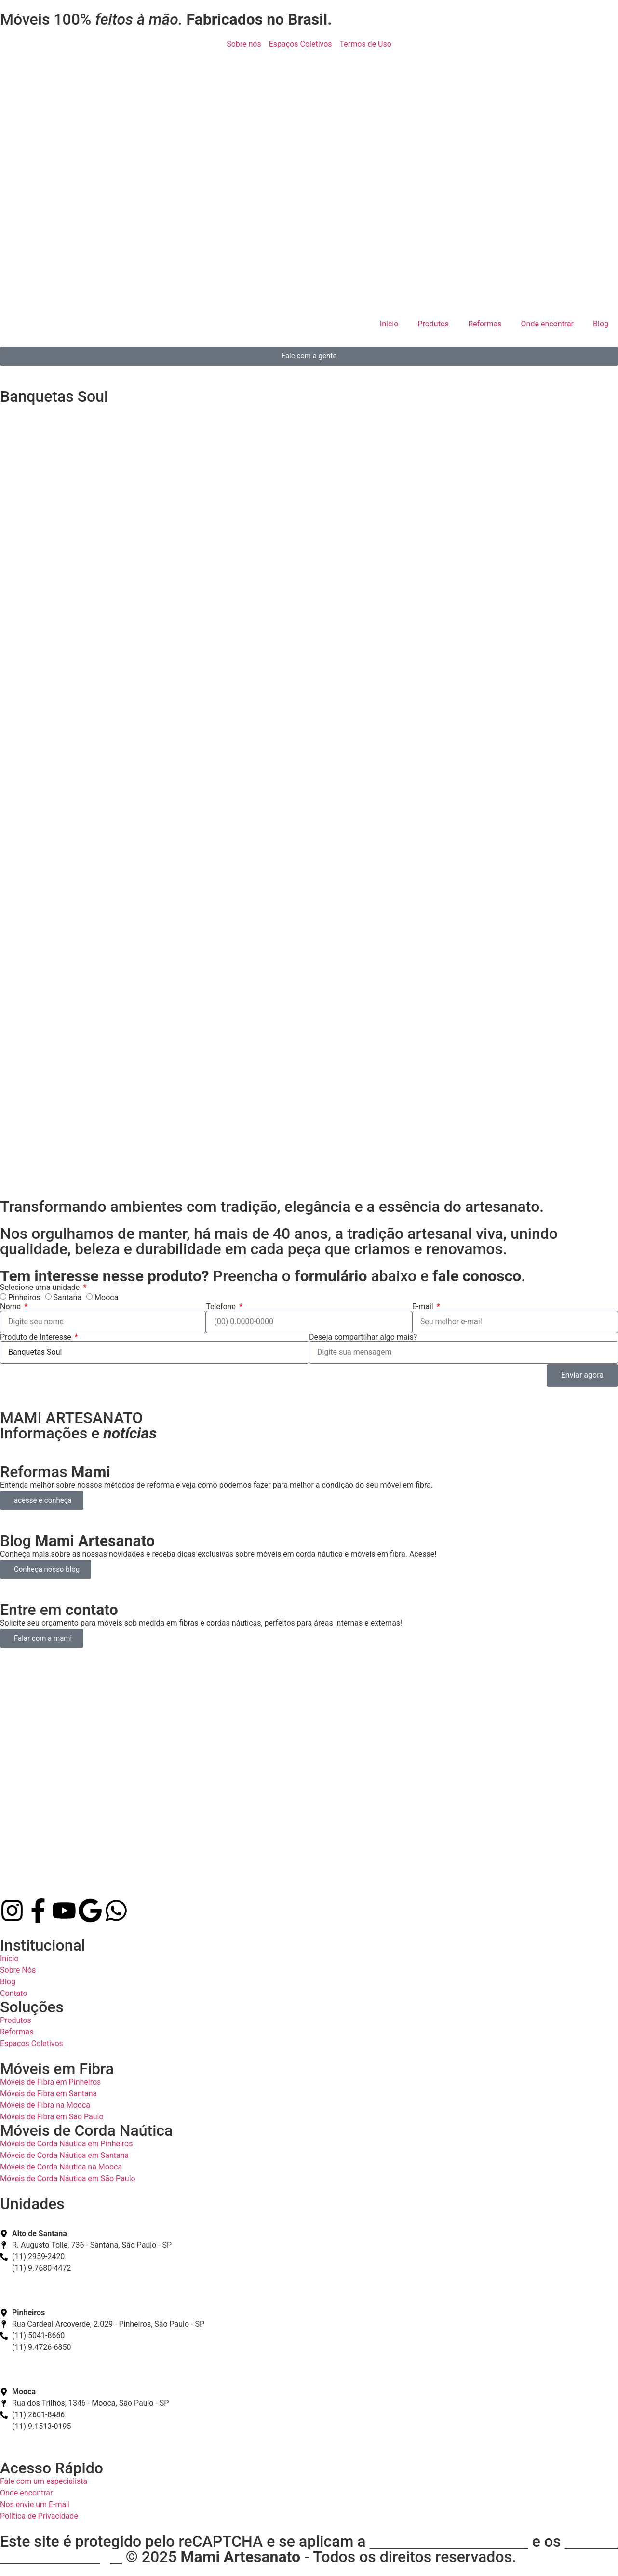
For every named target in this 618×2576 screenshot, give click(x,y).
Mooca (106, 1297)
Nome (11, 1307)
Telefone (222, 1307)
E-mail (423, 1307)
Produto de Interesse (36, 1337)
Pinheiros (24, 1297)
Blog (600, 323)
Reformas (484, 323)
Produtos (433, 323)
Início (389, 323)
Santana (68, 1297)
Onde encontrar (547, 323)
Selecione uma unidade (40, 1287)
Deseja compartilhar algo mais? (363, 1337)
